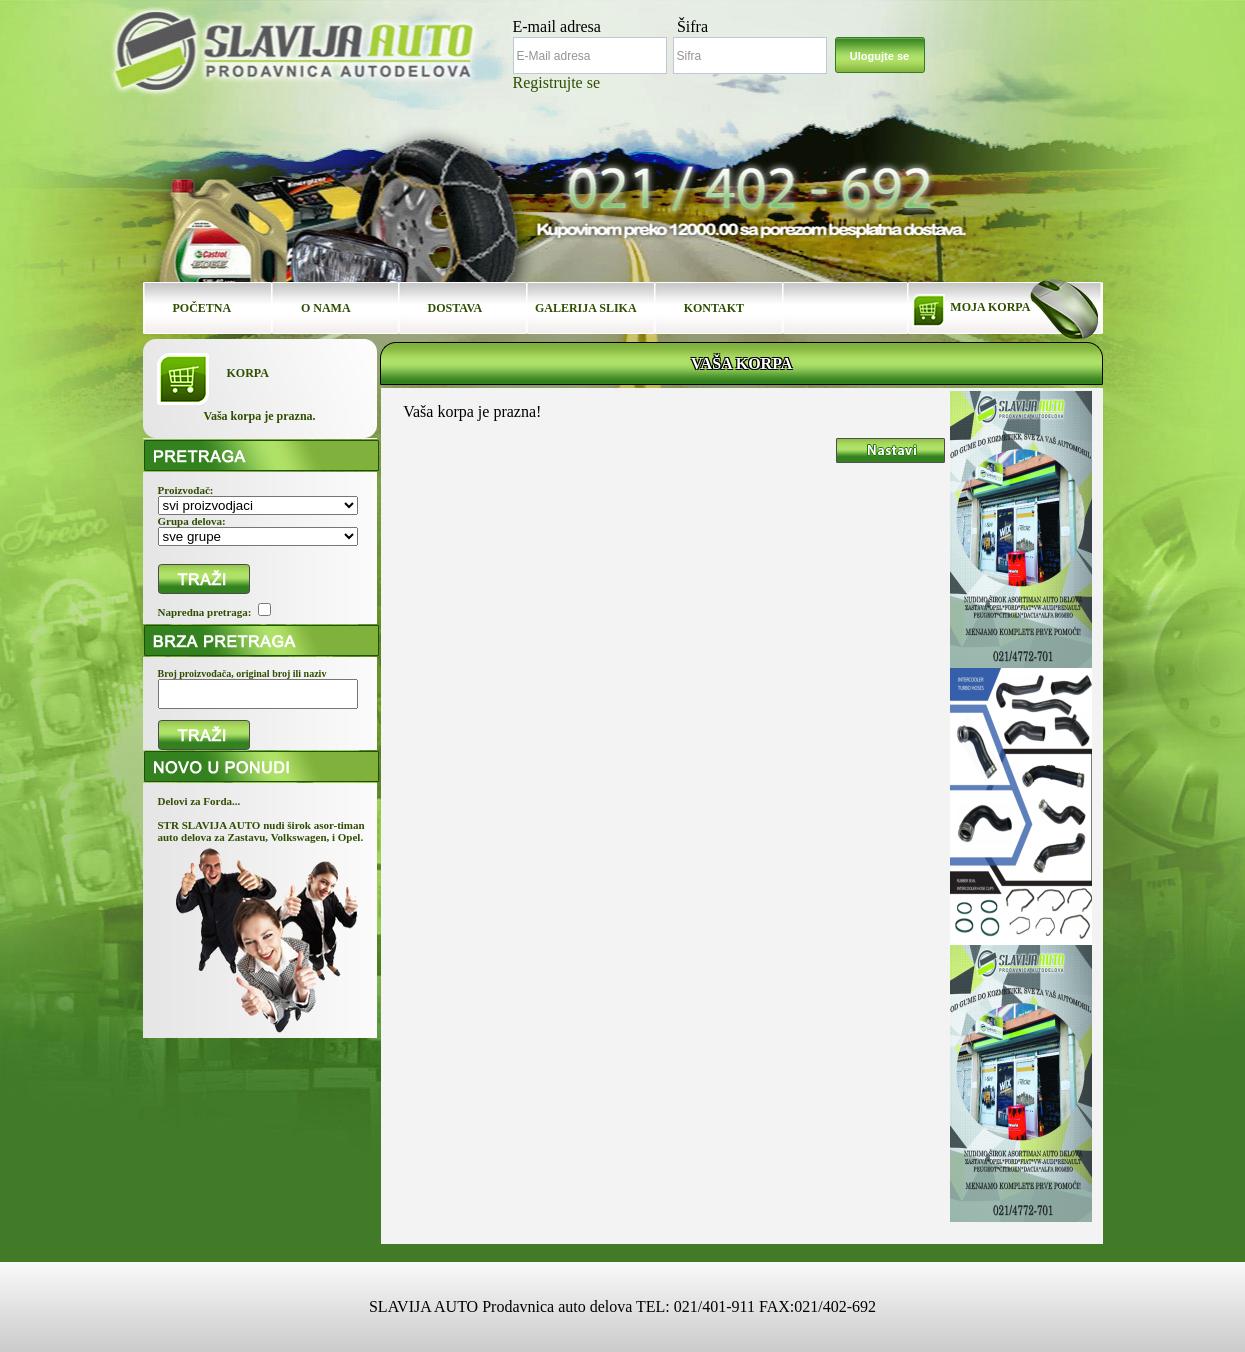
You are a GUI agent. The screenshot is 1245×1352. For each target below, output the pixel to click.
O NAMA (326, 308)
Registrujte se (557, 82)
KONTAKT (714, 308)
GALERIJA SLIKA (586, 308)
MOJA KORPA (990, 307)
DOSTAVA (455, 308)
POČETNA (202, 308)
